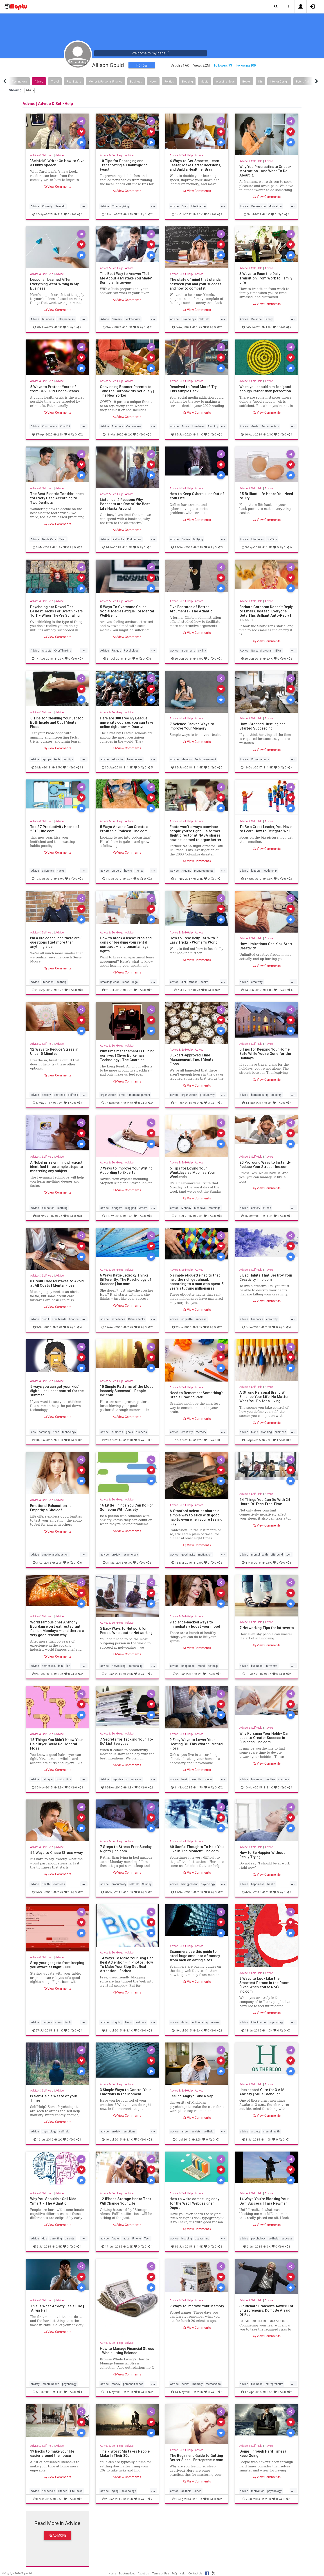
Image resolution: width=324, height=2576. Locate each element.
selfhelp (61, 982)
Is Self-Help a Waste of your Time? (53, 2098)
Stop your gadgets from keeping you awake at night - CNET (57, 1964)
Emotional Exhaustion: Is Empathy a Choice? (51, 1507)
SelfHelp (204, 319)
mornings (214, 1208)
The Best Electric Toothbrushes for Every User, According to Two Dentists (57, 497)
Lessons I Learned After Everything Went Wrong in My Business (54, 283)
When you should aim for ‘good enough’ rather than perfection (265, 388)
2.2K (58, 1103)
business (117, 1432)
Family (269, 319)
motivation (205, 1554)
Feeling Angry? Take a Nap (191, 2096)
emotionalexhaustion (55, 1554)
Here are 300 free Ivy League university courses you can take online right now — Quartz (126, 722)
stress (267, 1208)
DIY (260, 81)
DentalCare (49, 539)
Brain (185, 206)
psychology (131, 1554)
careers (116, 870)
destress (59, 1094)
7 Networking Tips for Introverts (266, 1627)
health (204, 982)
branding (266, 1432)
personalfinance (133, 2384)
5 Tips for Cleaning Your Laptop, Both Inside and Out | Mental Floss (57, 722)
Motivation (275, 206)
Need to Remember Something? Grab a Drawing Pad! (196, 1395)
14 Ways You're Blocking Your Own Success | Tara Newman (264, 2201)
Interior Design (279, 81)
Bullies (186, 539)
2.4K (267, 658)
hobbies (270, 1779)
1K (266, 214)
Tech (147, 2238)
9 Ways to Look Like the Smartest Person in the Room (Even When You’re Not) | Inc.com (264, 1984)
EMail (278, 650)
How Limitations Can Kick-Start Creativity (265, 946)
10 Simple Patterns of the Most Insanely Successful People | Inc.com (126, 1390)
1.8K (267, 327)
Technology (19, 81)
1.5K (127, 327)
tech (57, 759)
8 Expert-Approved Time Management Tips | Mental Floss (192, 1059)
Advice (39, 81)
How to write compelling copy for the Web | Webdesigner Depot (194, 2203)
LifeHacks (198, 426)
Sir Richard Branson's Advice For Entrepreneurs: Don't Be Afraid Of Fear (266, 2310)
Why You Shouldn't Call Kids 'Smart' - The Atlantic (53, 2201)
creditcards (59, 1319)
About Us (143, 2573)
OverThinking (62, 650)
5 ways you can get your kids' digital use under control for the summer (57, 1390)
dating (185, 2022)
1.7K (57, 547)
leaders (256, 870)
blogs (128, 2022)
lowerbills (196, 1779)
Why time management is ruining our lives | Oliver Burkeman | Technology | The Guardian (127, 1055)
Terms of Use (160, 2573)
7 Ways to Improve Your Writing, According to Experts (126, 1170)
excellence (118, 1319)
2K (128, 434)
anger (185, 2131)
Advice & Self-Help (41, 155)
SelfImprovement (205, 759)
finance (74, 1319)
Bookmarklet (127, 2573)
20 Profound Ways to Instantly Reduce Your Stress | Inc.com (265, 1164)
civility (202, 650)
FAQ (174, 2573)
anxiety (46, 1094)
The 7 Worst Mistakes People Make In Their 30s (125, 2453)
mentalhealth (259, 1554)
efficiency (48, 870)
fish (68, 1665)
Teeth (62, 539)
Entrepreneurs (66, 319)
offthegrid (277, 1554)
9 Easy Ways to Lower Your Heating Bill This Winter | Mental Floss (196, 1743)
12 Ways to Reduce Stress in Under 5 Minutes (54, 1051)
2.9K (267, 1440)
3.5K (197, 1327)
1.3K (128, 214)
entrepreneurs (274, 2384)
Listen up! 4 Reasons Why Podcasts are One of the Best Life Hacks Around (125, 503)
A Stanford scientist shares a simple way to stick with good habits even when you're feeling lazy (196, 1517)
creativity (257, 982)
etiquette (187, 1319)
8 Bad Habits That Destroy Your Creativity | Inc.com (265, 1277)
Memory (187, 759)
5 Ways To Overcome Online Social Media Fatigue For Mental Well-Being (127, 611)
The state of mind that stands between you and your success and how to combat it (195, 283)
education (118, 759)
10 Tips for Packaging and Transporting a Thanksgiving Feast (124, 165)
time (122, 1094)
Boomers (117, 426)
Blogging (187, 81)
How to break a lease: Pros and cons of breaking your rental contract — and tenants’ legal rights (126, 944)
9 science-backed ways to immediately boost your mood (195, 1624)
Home (112, 2573)
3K (268, 1103)
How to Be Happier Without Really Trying (262, 1854)
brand (254, 1432)
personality (135, 1665)
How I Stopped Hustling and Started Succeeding (262, 726)
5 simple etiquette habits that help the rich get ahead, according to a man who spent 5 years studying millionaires (197, 1281)
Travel (55, 81)
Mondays (200, 1208)
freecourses (134, 759)
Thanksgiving (120, 206)
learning (62, 1208)
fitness (193, 982)
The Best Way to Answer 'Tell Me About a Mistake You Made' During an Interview (126, 277)
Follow (141, 65)
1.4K (198, 767)
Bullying (198, 539)
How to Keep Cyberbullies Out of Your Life (197, 495)
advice (174, 650)
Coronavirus (49, 426)
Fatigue (116, 650)
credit (45, 1319)
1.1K (198, 434)
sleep (58, 2022)
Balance (256, 319)
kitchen (62, 2491)
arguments (188, 650)
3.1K (268, 1787)
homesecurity (259, 1094)
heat (184, 1779)
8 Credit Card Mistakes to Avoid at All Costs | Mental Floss (57, 1283)
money (139, 870)
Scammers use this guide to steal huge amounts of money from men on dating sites (195, 1955)
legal (135, 982)
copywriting (202, 2238)
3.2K (58, 1674)
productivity (207, 1094)
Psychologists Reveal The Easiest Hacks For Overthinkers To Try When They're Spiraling (56, 611)
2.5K (267, 1562)
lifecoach (48, 982)
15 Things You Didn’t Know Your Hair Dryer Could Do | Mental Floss (56, 1743)
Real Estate (74, 81)
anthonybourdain (52, 1665)
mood (201, 1665)
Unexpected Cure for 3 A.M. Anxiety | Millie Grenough (262, 2091)
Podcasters (134, 539)
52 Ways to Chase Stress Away (56, 1852)
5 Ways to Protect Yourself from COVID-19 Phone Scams (54, 388)
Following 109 (246, 65)
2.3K (268, 434)
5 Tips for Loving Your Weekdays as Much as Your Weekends (192, 1172)
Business (136, 81)
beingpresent (189, 1884)
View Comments (57, 187)
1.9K (197, 327)
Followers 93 (223, 65)
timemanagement (139, 1094)
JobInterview (132, 319)
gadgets (47, 2022)
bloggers (117, 1208)
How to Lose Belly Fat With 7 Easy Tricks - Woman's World (194, 940)
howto (128, 870)
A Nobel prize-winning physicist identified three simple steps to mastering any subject (56, 1166)
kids (33, 1432)
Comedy (47, 206)
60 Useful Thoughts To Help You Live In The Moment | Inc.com (197, 1848)
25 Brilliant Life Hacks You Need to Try (266, 495)
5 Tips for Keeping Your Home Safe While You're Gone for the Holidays (265, 1053)
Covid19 (65, 426)
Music (204, 81)
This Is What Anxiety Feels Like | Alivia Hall (57, 2308)
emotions (129, 2131)
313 (58, 214)
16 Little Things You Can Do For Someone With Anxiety (126, 1507)
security (276, 1094)
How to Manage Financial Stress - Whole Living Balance (127, 2350)
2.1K (58, 434)
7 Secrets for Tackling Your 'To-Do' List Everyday (126, 1741)
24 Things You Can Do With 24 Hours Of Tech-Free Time (264, 1501)
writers (143, 1208)
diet (183, 982)
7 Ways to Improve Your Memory (197, 2306)
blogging (130, 1208)
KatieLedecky (136, 1319)
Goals (255, 426)
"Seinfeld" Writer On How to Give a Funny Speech (57, 162)
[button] (276, 7)
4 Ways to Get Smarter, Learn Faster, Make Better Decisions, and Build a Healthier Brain (195, 165)
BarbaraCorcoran (261, 650)
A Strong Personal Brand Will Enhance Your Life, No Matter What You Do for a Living (264, 1396)
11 (79, 767)
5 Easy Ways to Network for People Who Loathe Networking (126, 1630)
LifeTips (272, 539)
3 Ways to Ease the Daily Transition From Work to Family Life (265, 277)
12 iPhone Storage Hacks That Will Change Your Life (125, 2201)
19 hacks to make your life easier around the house (52, 2453)
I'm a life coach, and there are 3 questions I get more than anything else (56, 942)
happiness (188, 1665)
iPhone (136, 2238)
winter (208, 1779)
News (153, 81)
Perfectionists (270, 426)
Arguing (186, 870)
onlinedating (200, 2022)
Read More (57, 2536)
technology (69, 1432)
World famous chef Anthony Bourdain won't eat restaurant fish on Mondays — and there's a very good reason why (57, 1628)
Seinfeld (60, 206)
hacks (61, 870)
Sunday (146, 1884)
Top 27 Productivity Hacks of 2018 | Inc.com (54, 828)
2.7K (58, 990)
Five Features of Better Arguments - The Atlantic (191, 609)
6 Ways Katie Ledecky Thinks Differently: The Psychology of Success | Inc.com (125, 1279)
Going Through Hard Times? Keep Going (262, 2453)
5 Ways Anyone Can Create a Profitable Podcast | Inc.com (124, 828)
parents (69, 2238)
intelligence (258, 2022)
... (83, 205)
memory (201, 1432)
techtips (68, 759)
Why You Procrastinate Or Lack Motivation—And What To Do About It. (265, 170)
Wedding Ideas (225, 81)
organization (108, 1094)
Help (182, 2573)
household (48, 2491)
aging (115, 2491)
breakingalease (109, 982)
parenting (45, 1432)
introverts (271, 1665)
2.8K (267, 879)
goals (129, 1432)
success (201, 1319)
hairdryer (47, 1779)
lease (125, 982)
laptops (46, 759)
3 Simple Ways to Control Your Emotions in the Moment (125, 2091)
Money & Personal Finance (105, 81)
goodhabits (188, 1554)
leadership (270, 870)
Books (246, 81)
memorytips (213, 2384)
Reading (213, 426)
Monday (186, 1208)
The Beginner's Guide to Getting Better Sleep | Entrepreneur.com (196, 2457)
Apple (115, 2238)
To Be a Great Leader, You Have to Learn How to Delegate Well (265, 828)
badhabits (257, 1319)
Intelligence (198, 206)
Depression (258, 206)
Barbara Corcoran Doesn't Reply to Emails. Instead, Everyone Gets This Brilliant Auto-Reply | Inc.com (266, 613)
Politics (169, 81)
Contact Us (195, 2573)
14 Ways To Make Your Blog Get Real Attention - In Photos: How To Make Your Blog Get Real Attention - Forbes (126, 1964)
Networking (119, 1665)
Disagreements (204, 870)
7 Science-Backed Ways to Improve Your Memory (192, 726)
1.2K (197, 214)
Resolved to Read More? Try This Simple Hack (193, 388)
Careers (117, 319)
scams (215, 2022)
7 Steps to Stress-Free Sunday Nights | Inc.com (126, 1848)
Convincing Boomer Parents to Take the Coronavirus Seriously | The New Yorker (127, 390)
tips (68, 1779)
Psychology (189, 319)
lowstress (59, 1884)
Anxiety (46, 650)
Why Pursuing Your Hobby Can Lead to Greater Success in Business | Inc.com (264, 1737)
